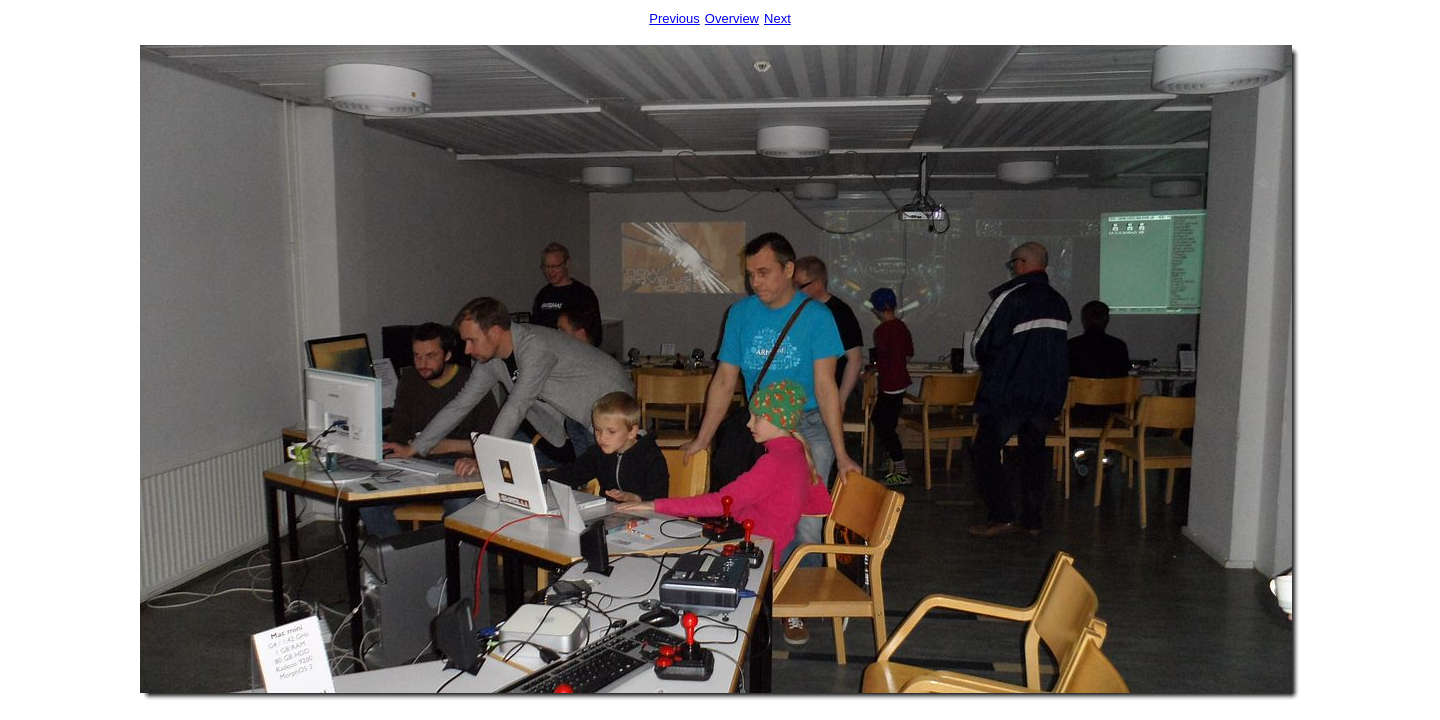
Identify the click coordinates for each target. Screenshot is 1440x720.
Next (777, 18)
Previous (674, 18)
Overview (732, 18)
